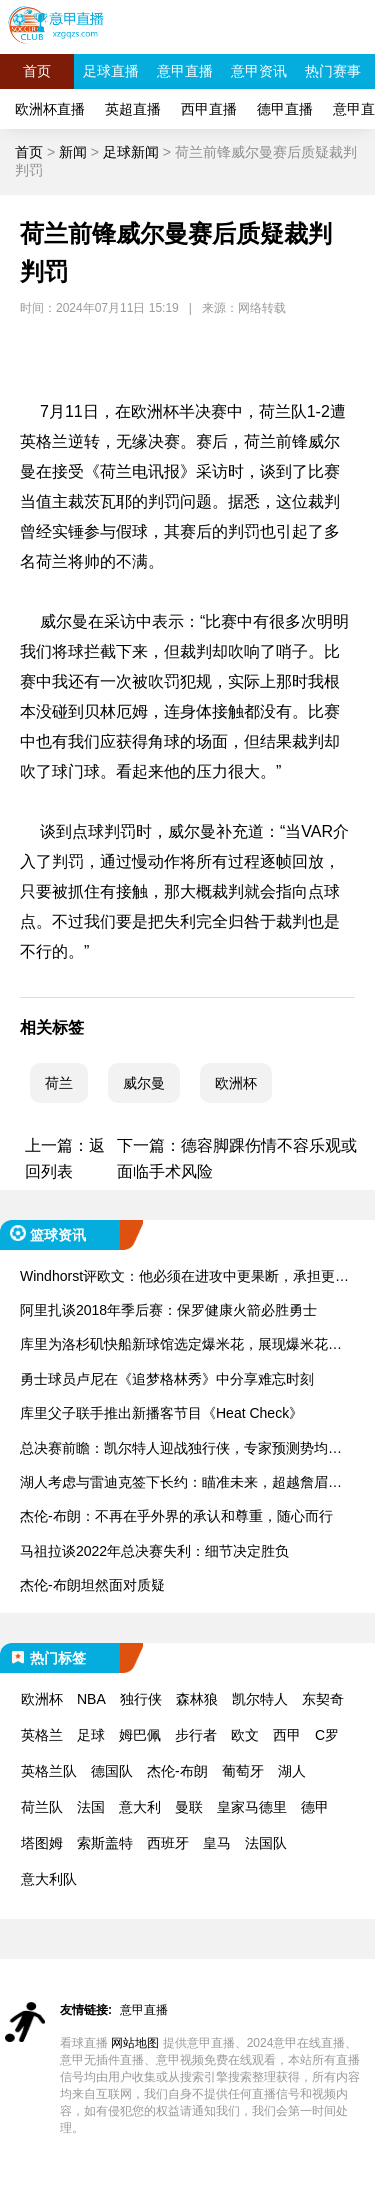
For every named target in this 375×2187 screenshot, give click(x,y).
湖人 (292, 1771)
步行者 (196, 1735)
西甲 (287, 1735)
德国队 (112, 1771)
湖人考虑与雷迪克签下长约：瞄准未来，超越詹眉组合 (181, 1483)
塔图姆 (42, 1843)
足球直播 (111, 71)
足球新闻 (131, 152)
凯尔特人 (260, 1699)
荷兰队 (42, 1807)
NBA (91, 1699)
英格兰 (42, 1735)
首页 (37, 71)
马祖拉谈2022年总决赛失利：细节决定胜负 (154, 1551)
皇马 (217, 1843)
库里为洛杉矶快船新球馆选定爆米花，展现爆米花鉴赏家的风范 (181, 1345)
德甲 (315, 1807)
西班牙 (168, 1843)
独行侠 (141, 1699)
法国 (91, 1807)
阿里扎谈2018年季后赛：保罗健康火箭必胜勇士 (168, 1310)
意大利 (140, 1807)
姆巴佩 (140, 1735)
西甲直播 (209, 109)
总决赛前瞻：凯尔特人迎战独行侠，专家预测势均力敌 (181, 1449)
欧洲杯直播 (50, 109)
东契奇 (323, 1699)
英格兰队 (49, 1771)
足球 (91, 1735)
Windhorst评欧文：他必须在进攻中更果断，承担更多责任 (184, 1277)
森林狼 (197, 1699)
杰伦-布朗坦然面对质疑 (92, 1585)
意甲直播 (185, 71)
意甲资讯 (259, 71)
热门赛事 (333, 71)
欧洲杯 (236, 1083)
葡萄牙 (243, 1771)
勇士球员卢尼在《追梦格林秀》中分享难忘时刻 (167, 1379)
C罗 (327, 1735)
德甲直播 (285, 109)
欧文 (245, 1735)
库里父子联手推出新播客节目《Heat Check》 (161, 1413)
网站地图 (135, 2043)
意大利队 (49, 1879)
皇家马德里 (252, 1807)
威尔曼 (144, 1083)
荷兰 (59, 1083)
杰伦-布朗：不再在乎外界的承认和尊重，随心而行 (176, 1516)
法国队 (266, 1843)
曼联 (189, 1807)
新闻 (73, 152)
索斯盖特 (105, 1843)
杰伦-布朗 (177, 1771)
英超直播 (133, 109)
